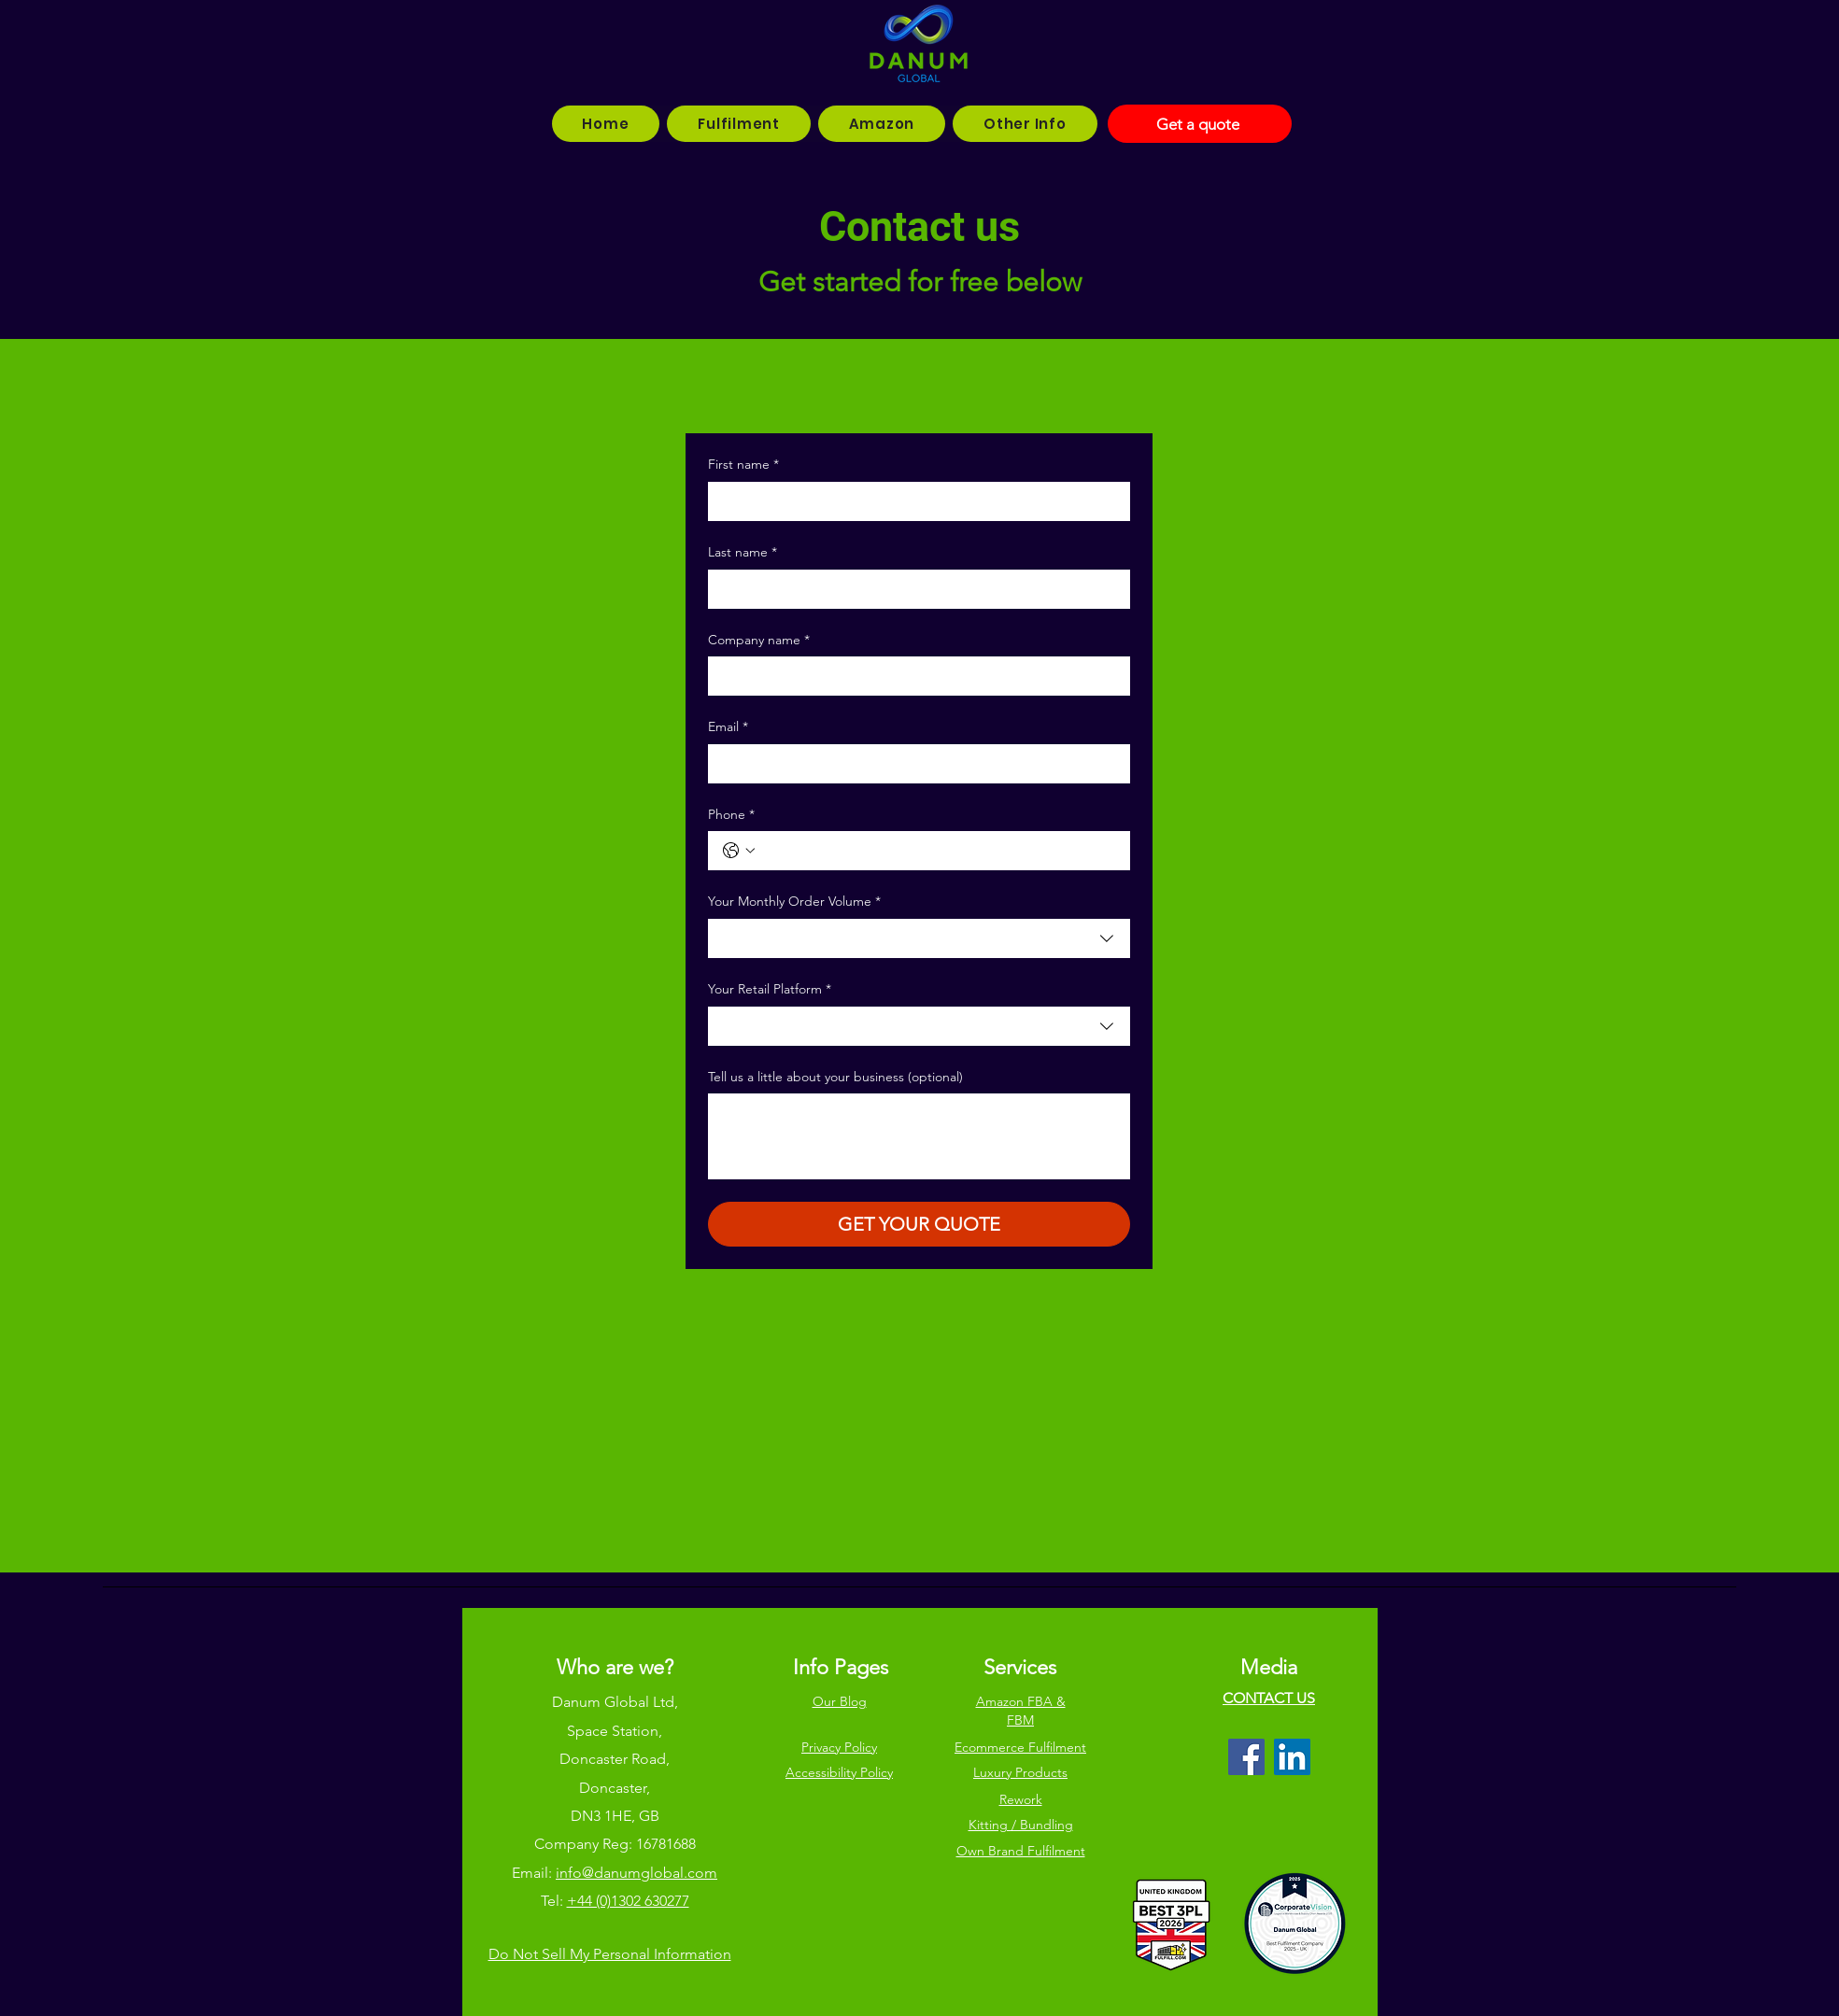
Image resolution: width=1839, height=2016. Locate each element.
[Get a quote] (1200, 124)
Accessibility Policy (839, 1772)
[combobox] (919, 938)
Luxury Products (1020, 1772)
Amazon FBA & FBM (1021, 1710)
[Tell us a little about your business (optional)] (919, 1136)
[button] (738, 124)
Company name (759, 640)
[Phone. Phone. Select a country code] (738, 850)
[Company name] (913, 676)
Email (728, 727)
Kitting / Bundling (1021, 1824)
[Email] (913, 763)
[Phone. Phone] (937, 850)
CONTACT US (1269, 1698)
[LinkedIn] (1292, 1757)
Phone (731, 815)
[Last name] (913, 589)
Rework (1020, 1799)
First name (743, 465)
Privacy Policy (839, 1747)
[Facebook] (1246, 1757)
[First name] (913, 501)
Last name (742, 552)
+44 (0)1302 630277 (628, 1901)
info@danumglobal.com (636, 1873)
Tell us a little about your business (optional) (835, 1076)
